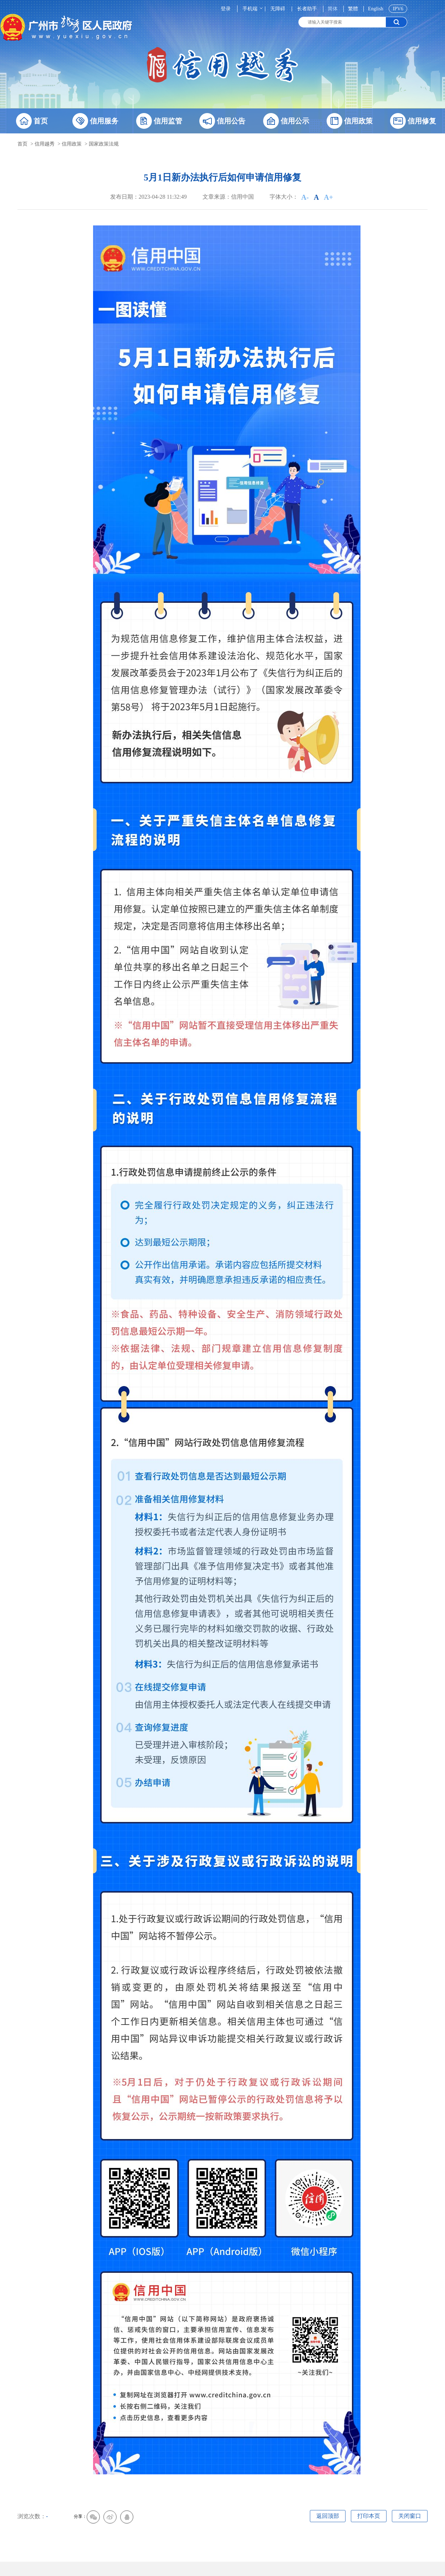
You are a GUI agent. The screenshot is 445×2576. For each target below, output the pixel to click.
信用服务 (95, 121)
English (375, 8)
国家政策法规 (104, 144)
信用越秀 (45, 144)
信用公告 (222, 121)
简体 (333, 8)
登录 (226, 8)
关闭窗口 (409, 2516)
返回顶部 (327, 2516)
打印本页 (368, 2516)
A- (305, 197)
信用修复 (413, 121)
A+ (328, 197)
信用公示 (286, 121)
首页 (32, 121)
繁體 (353, 8)
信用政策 (350, 121)
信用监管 (159, 121)
